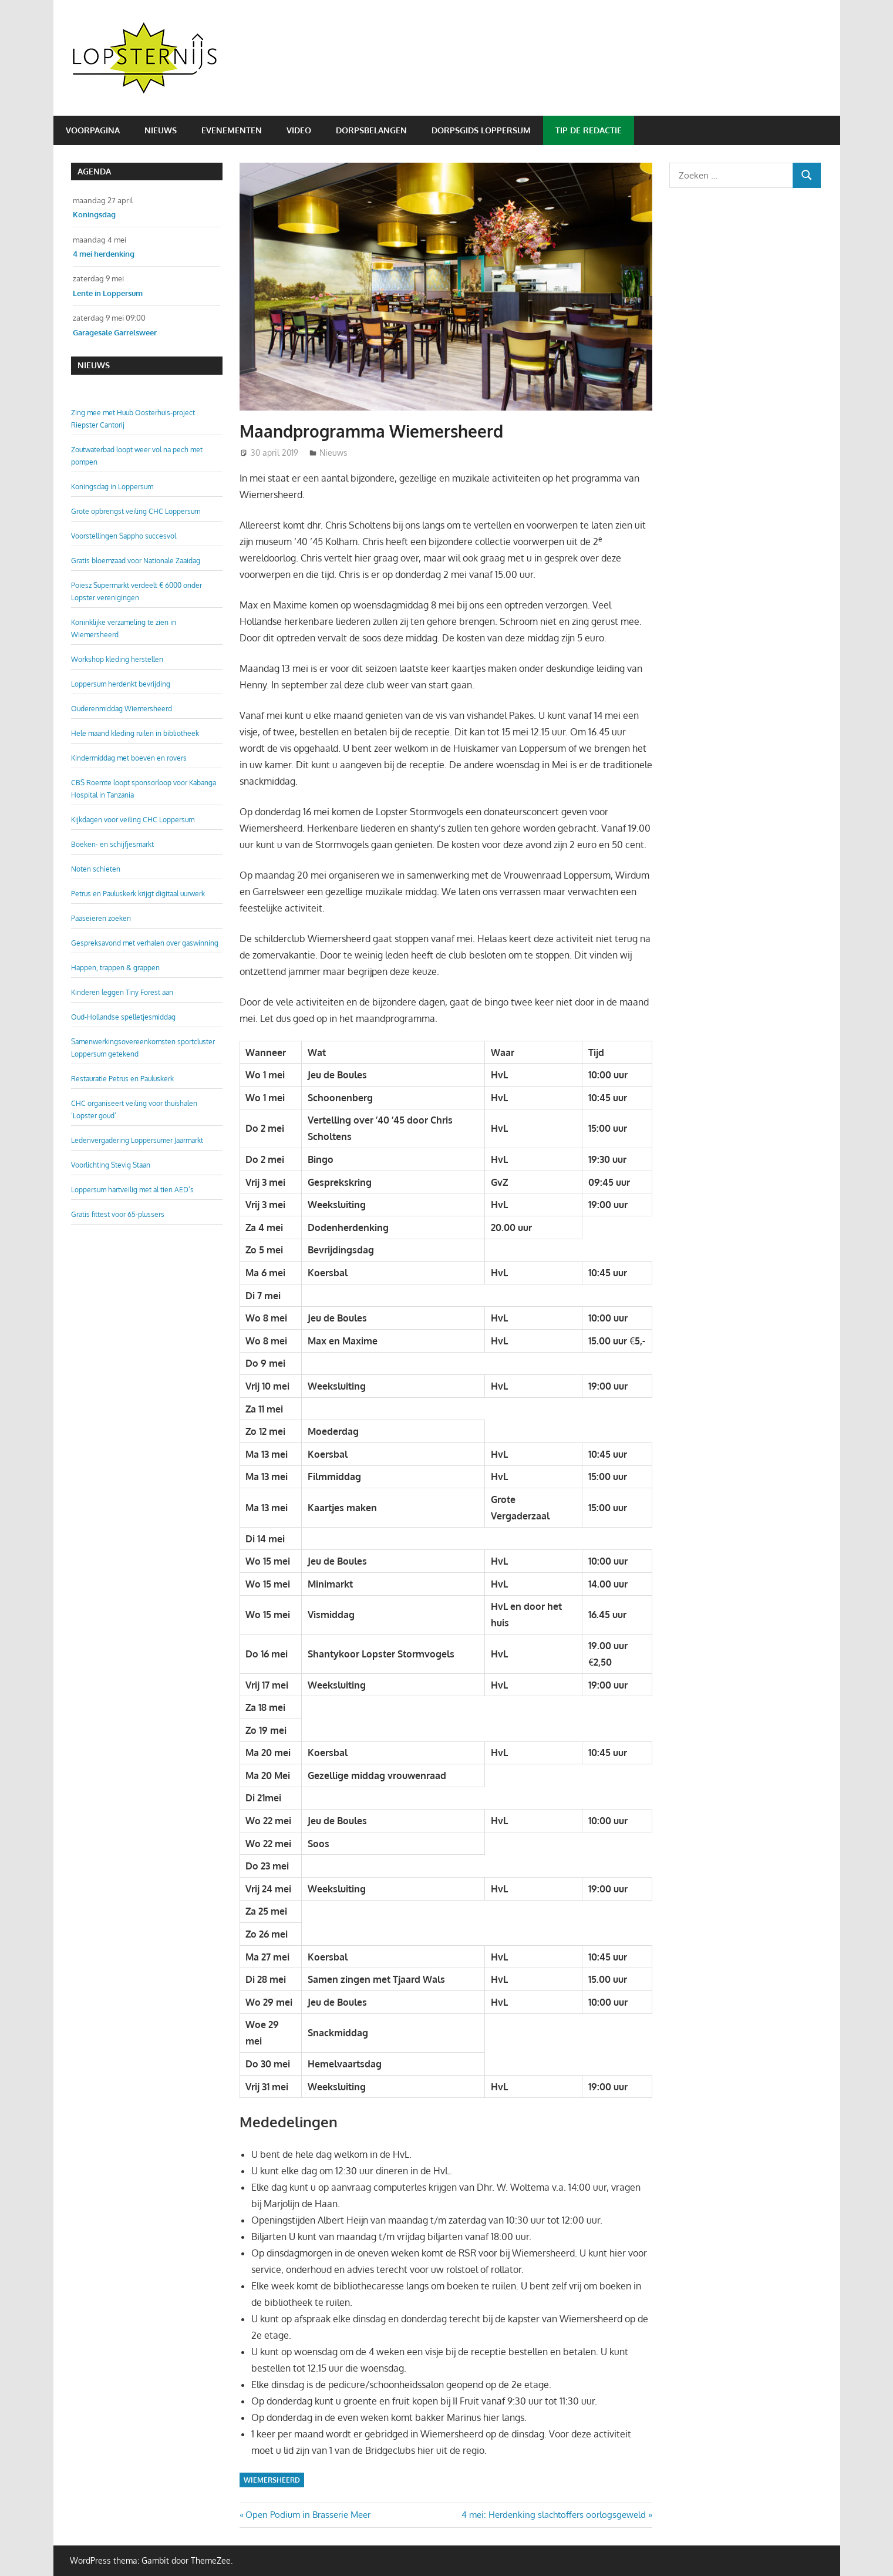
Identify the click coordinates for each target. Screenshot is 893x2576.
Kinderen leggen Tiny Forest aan (122, 992)
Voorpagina (93, 130)
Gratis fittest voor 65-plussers (117, 1214)
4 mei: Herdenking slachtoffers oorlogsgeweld (553, 2514)
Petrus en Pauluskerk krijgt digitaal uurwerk (138, 893)
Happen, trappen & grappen (115, 967)
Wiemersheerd (272, 2480)
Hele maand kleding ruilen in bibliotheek (135, 733)
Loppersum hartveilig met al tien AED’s (132, 1189)
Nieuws (160, 130)
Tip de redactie (588, 130)
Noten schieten (95, 869)
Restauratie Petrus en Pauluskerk (122, 1078)
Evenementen (231, 130)
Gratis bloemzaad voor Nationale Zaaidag (135, 560)
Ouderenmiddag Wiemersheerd (121, 708)
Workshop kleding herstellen (117, 659)
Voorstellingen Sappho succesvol (123, 536)
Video (299, 130)
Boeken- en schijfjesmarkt (112, 844)
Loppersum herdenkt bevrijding (120, 684)
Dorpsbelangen (371, 130)
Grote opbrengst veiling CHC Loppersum (135, 511)
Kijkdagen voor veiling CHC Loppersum (132, 819)
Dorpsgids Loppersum (481, 130)
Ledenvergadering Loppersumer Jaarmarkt (137, 1140)
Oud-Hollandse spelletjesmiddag (123, 1017)
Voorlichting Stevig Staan (110, 1165)
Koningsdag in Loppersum (112, 486)
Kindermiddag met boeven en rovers (129, 758)
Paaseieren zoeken (101, 918)
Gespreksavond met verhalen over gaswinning (144, 943)
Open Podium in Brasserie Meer (307, 2514)
